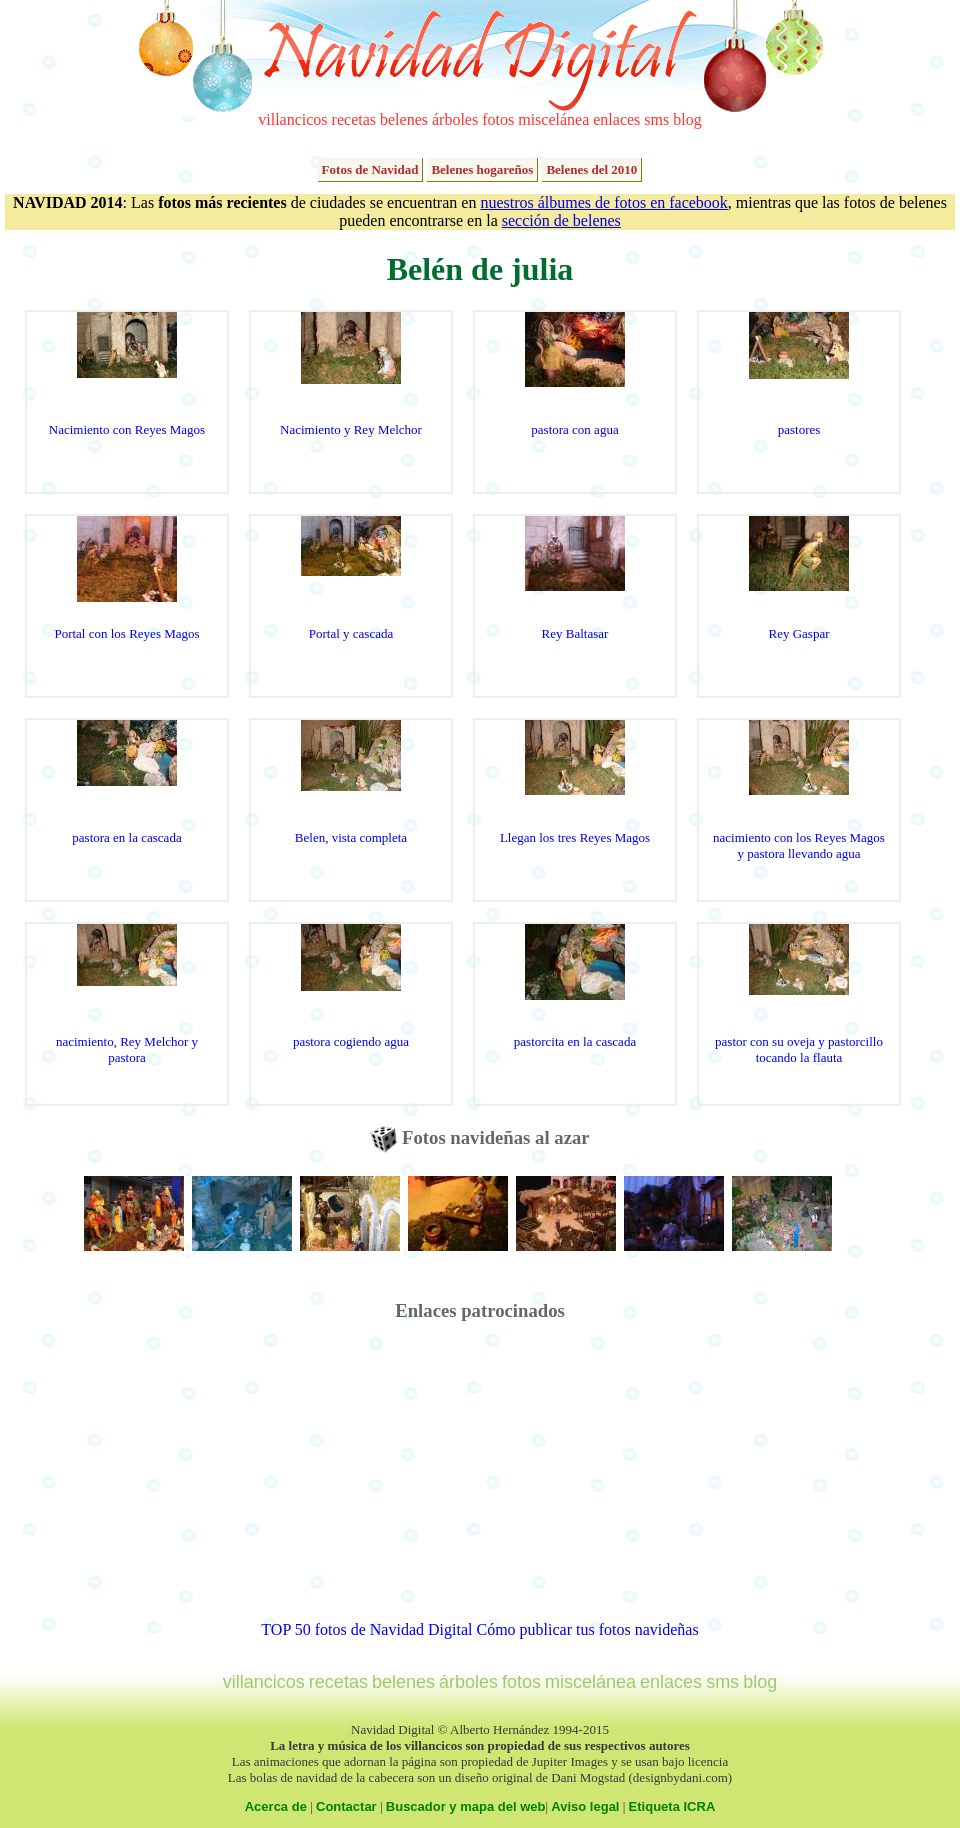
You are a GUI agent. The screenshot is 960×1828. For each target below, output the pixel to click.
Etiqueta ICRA (672, 1806)
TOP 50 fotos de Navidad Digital (366, 1629)
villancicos (292, 119)
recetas (354, 119)
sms (656, 119)
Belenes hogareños (482, 169)
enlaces (616, 119)
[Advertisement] (480, 1481)
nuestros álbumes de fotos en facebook (603, 202)
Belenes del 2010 (591, 169)
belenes (404, 119)
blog (687, 119)
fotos (498, 119)
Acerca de (276, 1806)
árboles (455, 119)
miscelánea (553, 119)
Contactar (346, 1806)
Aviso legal (585, 1806)
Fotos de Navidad (370, 169)
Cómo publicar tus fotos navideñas (587, 1629)
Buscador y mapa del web (466, 1806)
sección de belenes (561, 220)
